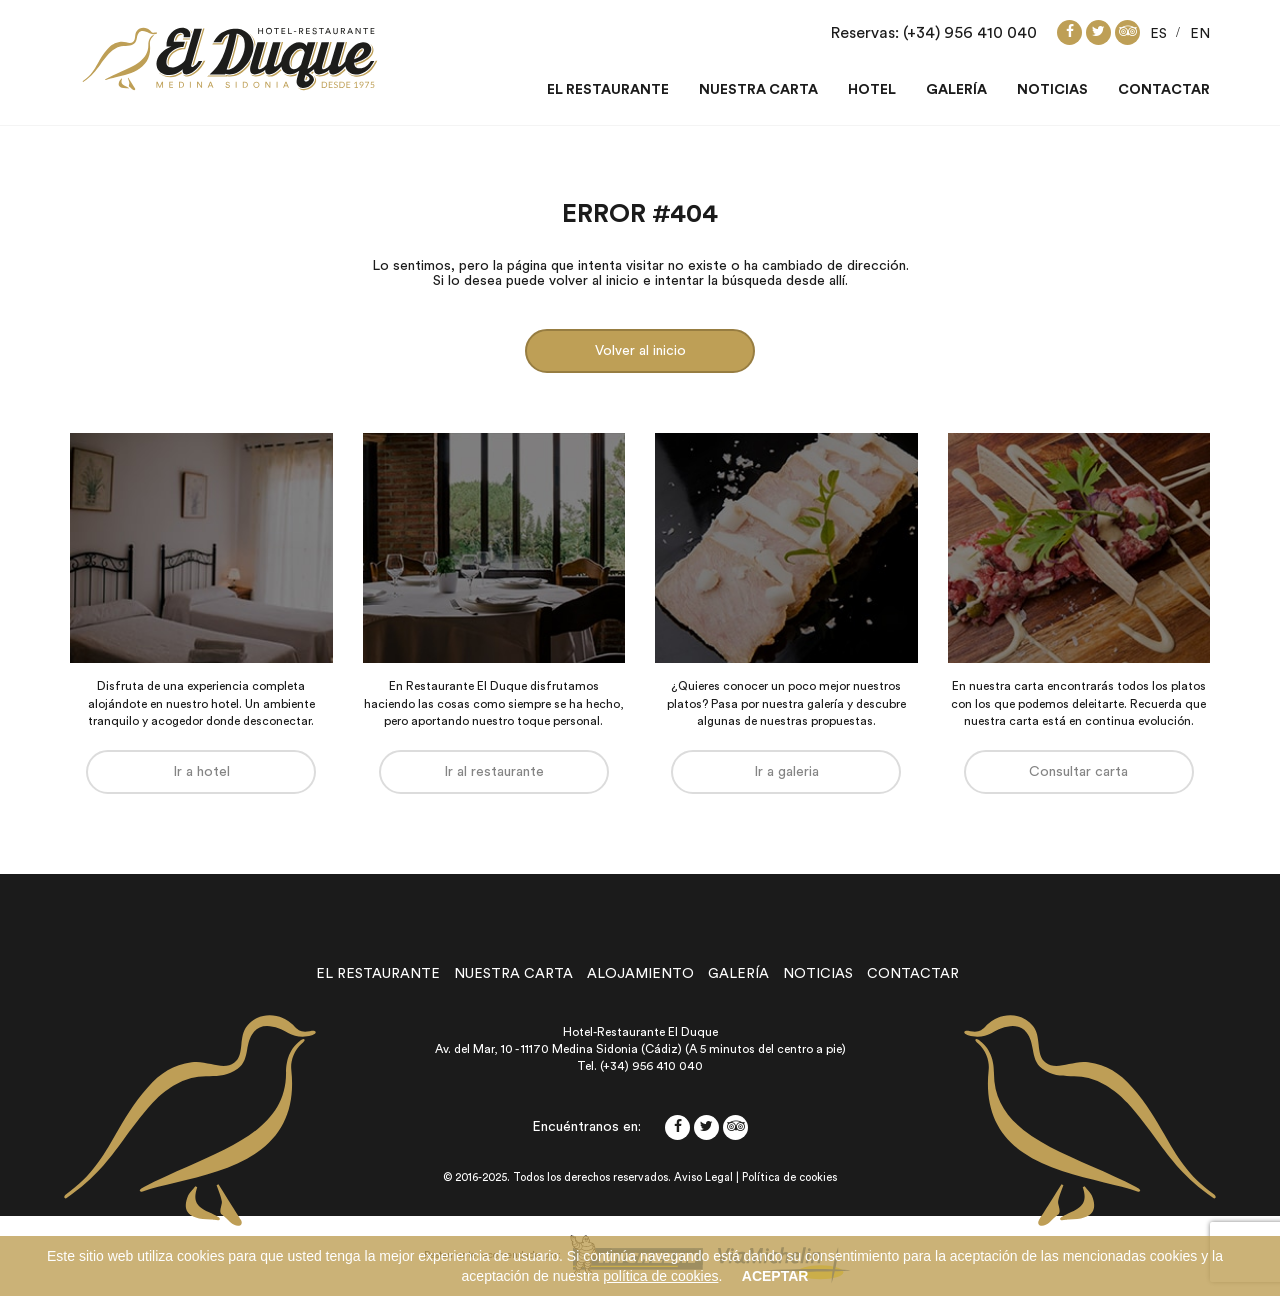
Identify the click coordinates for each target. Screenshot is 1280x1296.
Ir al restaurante (494, 772)
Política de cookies (789, 1177)
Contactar (1164, 90)
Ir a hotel (201, 772)
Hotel (872, 90)
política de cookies (660, 1276)
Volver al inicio (640, 351)
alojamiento (640, 974)
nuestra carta (513, 974)
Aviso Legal (703, 1177)
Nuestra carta (758, 90)
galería (738, 974)
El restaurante (608, 90)
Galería (956, 90)
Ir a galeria (786, 772)
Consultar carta (1078, 772)
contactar (913, 974)
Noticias (1052, 90)
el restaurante (378, 974)
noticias (818, 974)
